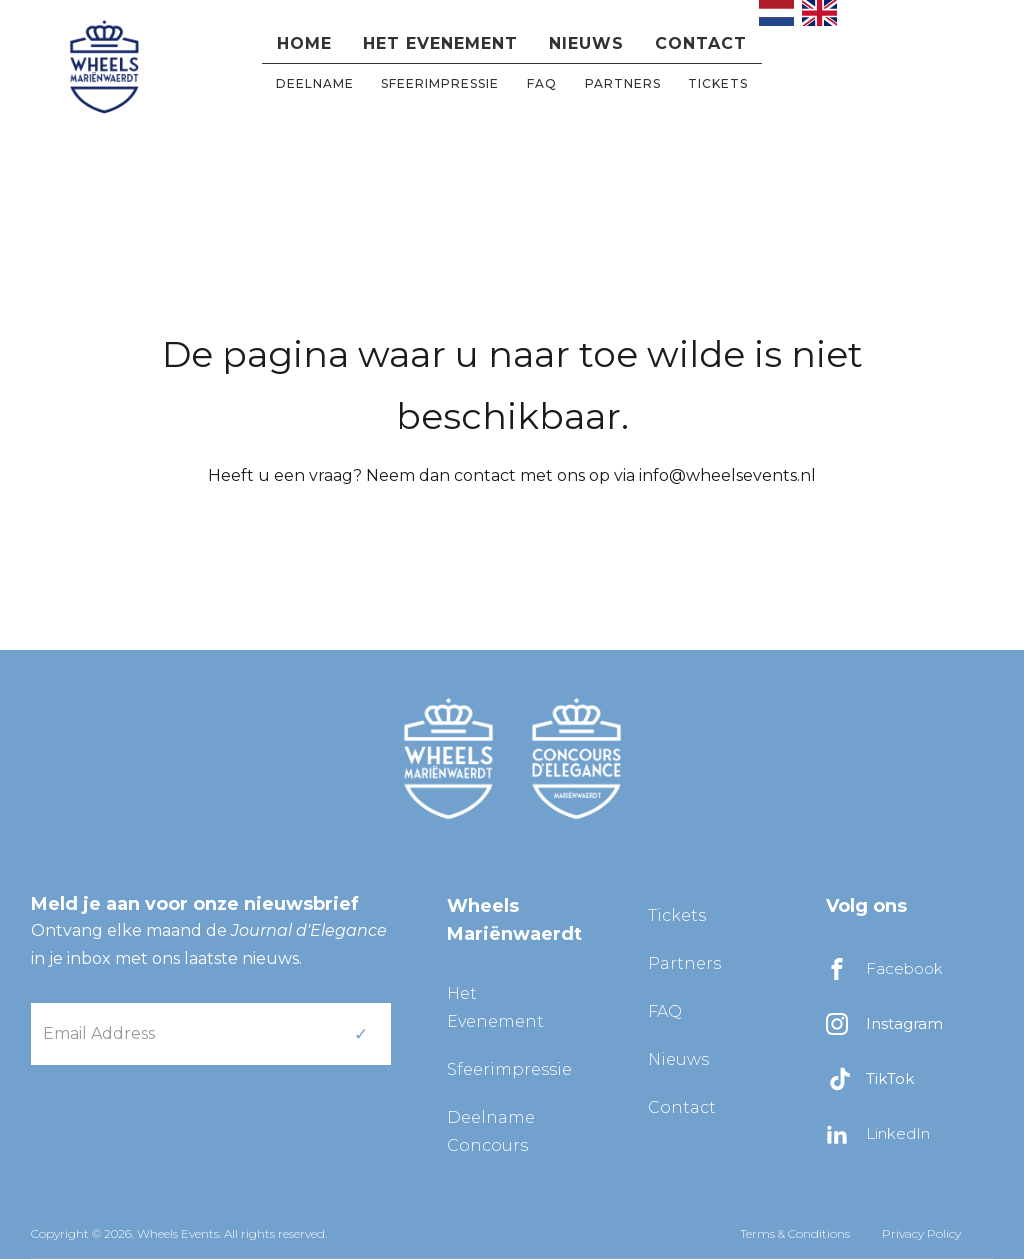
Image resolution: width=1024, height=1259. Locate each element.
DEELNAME (315, 83)
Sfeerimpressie (440, 83)
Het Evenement (495, 1007)
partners (623, 83)
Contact (701, 43)
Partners (684, 963)
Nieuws (586, 43)
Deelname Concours (491, 1131)
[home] (104, 64)
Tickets (718, 83)
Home (304, 43)
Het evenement (440, 43)
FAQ (542, 83)
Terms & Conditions (795, 1233)
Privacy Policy (921, 1233)
